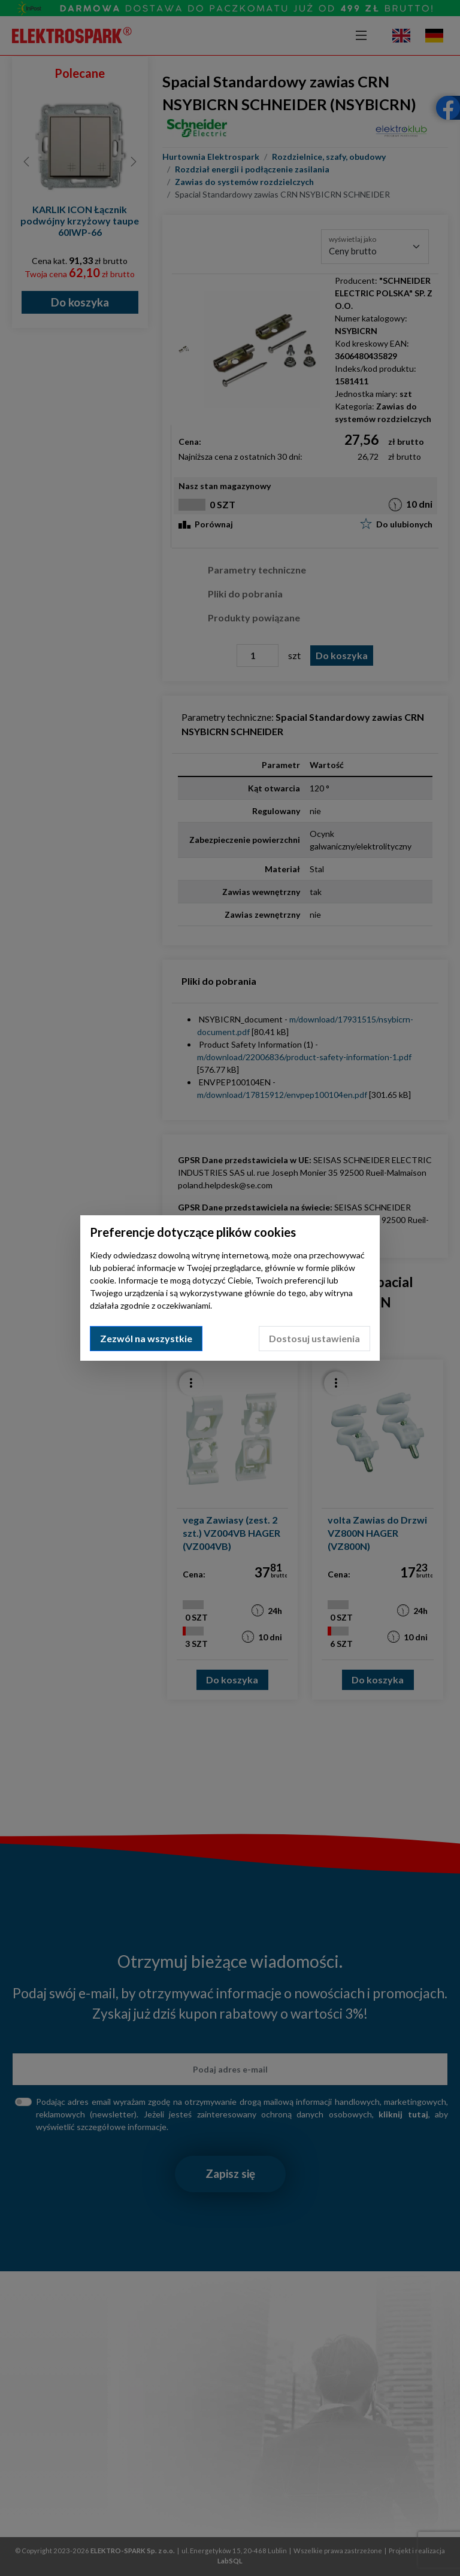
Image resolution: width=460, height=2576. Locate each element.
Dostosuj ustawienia (314, 1338)
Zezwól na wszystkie (146, 1338)
